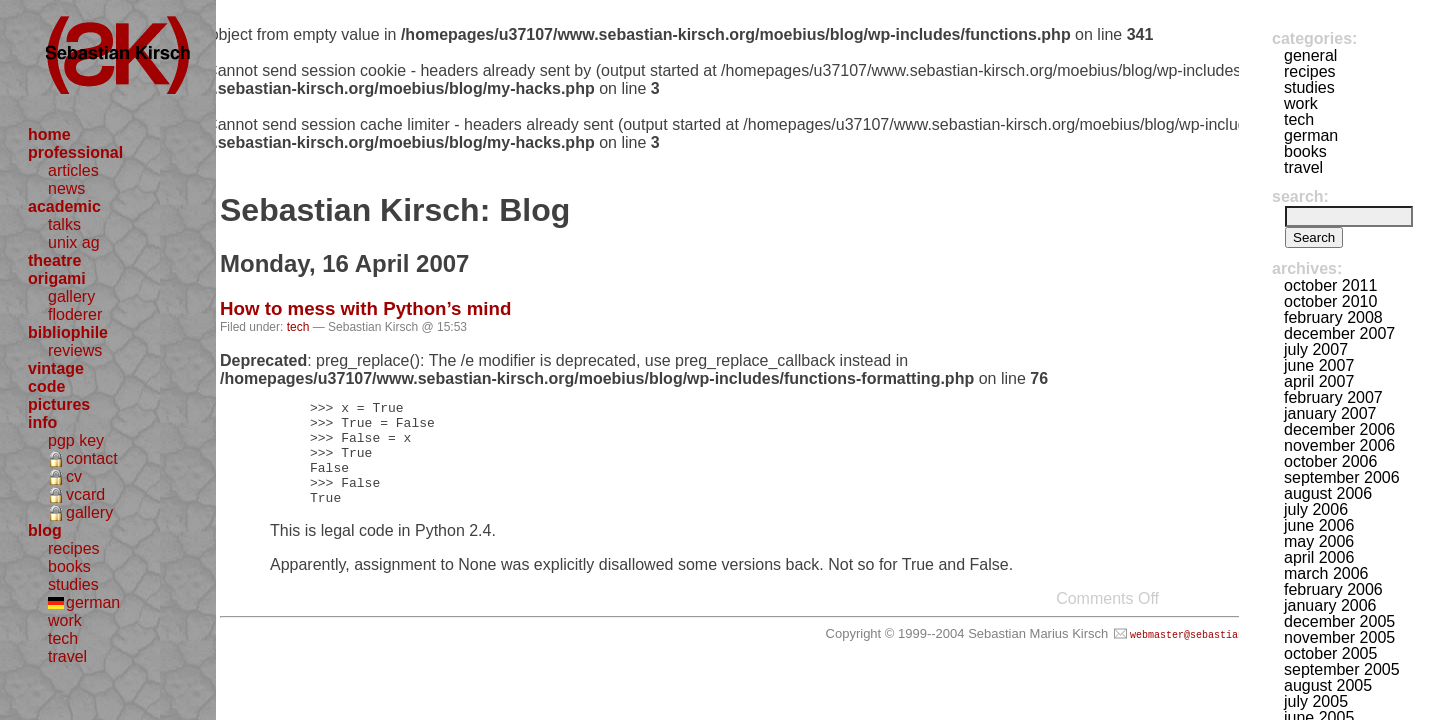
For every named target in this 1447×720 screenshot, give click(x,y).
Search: (1300, 196)
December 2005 (1339, 621)
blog (45, 530)
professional (75, 152)
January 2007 (1330, 413)
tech (63, 638)
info (42, 422)
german (93, 602)
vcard (85, 494)
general (1310, 55)
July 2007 (1316, 349)
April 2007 (1319, 381)
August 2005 (1328, 685)
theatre (54, 260)
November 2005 (1339, 637)
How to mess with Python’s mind (365, 308)
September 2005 (1342, 669)
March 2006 (1326, 573)
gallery (71, 296)
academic (64, 206)
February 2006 (1333, 589)
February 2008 (1333, 317)
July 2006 (1316, 509)
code (46, 386)
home (49, 134)
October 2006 (1330, 461)
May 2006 (1319, 541)
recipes (74, 548)
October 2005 (1330, 653)
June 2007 (1319, 365)
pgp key (76, 440)
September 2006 (1342, 477)
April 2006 (1319, 557)
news (66, 188)
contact (92, 458)
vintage (56, 368)
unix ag (74, 242)
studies (73, 584)
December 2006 (1339, 429)
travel (67, 656)
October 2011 (1330, 285)
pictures (59, 404)
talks (64, 224)
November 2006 (1339, 445)
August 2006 (1328, 493)
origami (57, 278)
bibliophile (68, 332)
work (65, 620)
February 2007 (1333, 397)
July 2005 (1316, 701)
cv (74, 476)
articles (73, 170)
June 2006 (1319, 525)
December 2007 (1339, 333)
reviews (75, 350)
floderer (75, 314)
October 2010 (1330, 301)
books (69, 566)
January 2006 (1330, 605)
